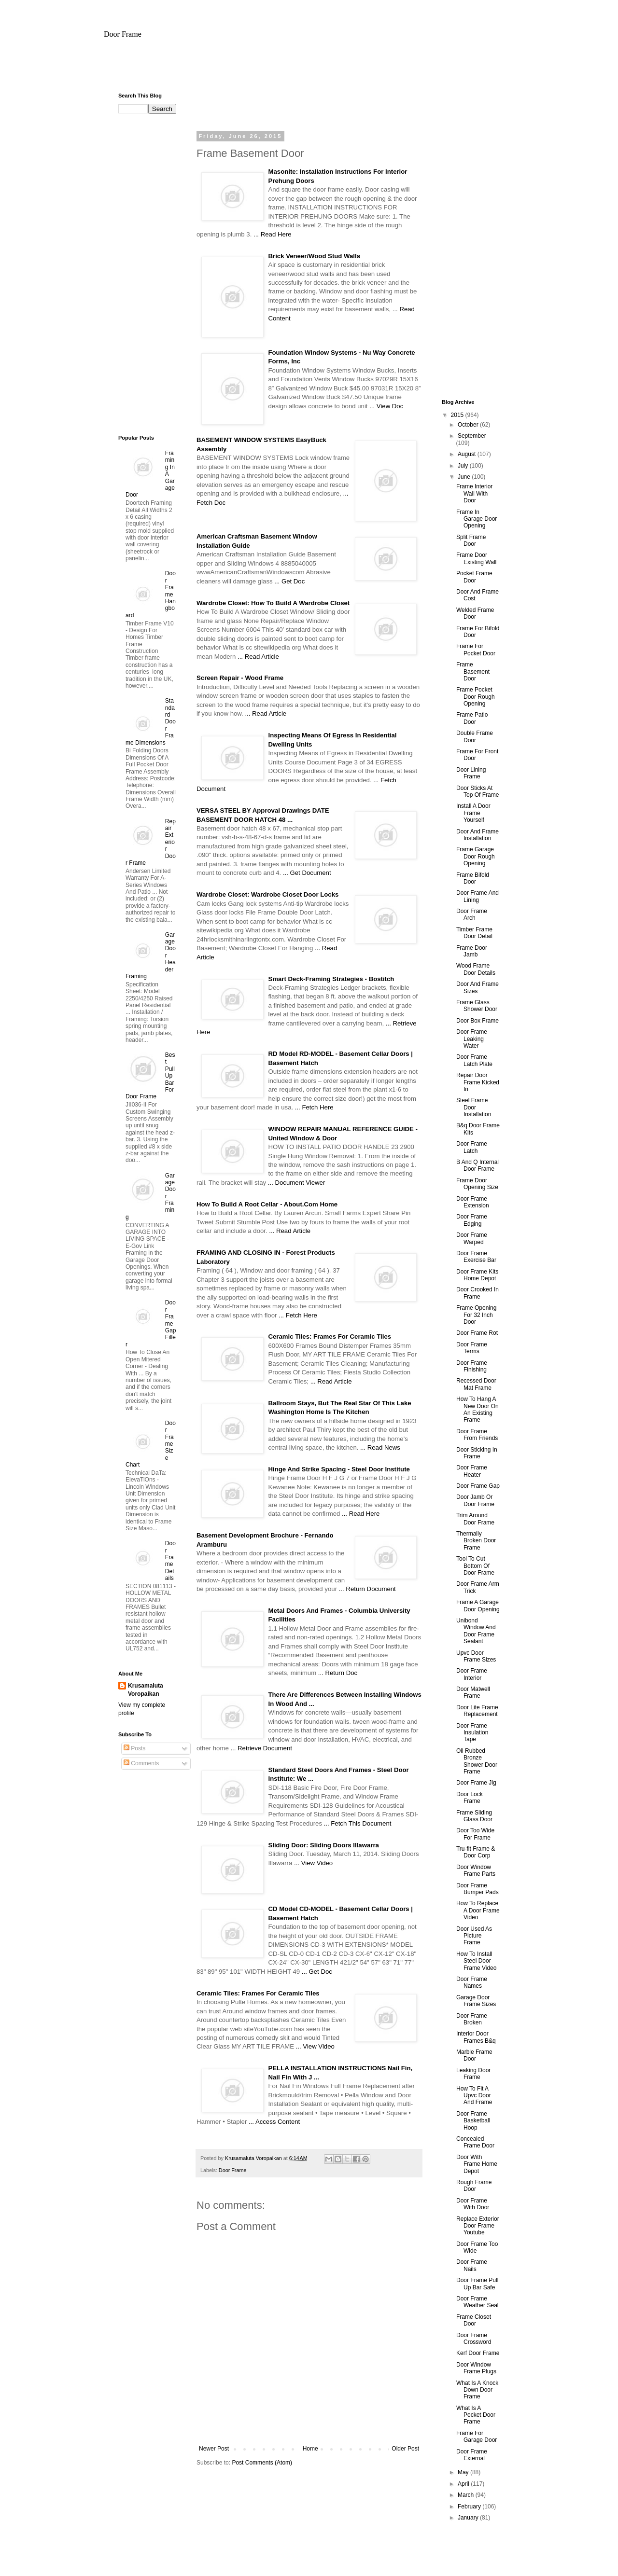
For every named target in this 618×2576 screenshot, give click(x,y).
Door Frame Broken (471, 2019)
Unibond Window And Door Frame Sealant (476, 1631)
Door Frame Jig (476, 1782)
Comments (141, 1763)
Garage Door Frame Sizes (476, 2001)
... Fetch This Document (358, 1823)
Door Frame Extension (472, 1202)
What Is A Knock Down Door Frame (477, 2390)
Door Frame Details (170, 1560)
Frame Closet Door (473, 2320)
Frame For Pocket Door (475, 649)
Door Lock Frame (469, 1797)
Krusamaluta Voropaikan (145, 1689)
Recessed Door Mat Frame (476, 1384)
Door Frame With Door (472, 2204)
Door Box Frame (477, 1020)
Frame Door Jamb (471, 951)
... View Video (313, 1863)
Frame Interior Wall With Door (474, 493)
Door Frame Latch (471, 1147)
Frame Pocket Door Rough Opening (475, 696)
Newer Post (214, 2448)
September (472, 435)
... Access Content (274, 2121)
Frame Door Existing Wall (476, 558)
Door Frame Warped (471, 1238)
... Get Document (307, 872)
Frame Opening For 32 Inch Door (476, 1314)
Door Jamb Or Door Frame (475, 1500)
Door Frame (122, 34)
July (464, 465)
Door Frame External (471, 2455)
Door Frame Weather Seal (477, 2302)
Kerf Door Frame (477, 2353)
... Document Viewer (296, 1182)
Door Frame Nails (471, 2265)
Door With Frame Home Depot (476, 2164)
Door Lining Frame (471, 773)
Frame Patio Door (472, 718)
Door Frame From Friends (477, 1434)
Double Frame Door (474, 736)
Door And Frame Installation (477, 835)
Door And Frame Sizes (477, 987)
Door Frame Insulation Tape (472, 1732)
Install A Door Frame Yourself (473, 813)
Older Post (405, 2448)
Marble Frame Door (474, 2055)
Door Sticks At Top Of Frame (477, 791)
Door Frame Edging (471, 1220)
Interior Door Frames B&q (476, 2037)
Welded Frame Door (475, 613)
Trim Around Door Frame (475, 1518)
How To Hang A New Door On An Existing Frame (477, 1409)
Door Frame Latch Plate (474, 1060)
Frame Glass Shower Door (476, 1005)
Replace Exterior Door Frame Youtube (477, 2226)
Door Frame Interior (471, 1674)
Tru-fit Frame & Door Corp (475, 1852)
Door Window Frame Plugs (476, 2368)
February (470, 2506)
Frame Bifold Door (472, 878)
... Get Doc (289, 581)
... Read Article (258, 656)
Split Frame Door (471, 540)
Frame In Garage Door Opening (476, 519)
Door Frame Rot (477, 1333)
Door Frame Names (471, 1982)
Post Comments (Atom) (262, 2462)
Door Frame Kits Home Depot (477, 1275)
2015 (458, 415)
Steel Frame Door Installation (473, 1107)
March (467, 2495)
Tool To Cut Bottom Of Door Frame (475, 1565)
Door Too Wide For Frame (475, 1834)
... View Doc (386, 406)
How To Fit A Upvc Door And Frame (474, 2095)
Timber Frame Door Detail (474, 933)
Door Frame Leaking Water (471, 1038)
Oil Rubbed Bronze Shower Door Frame (476, 1761)
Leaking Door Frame (473, 2073)
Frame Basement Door (473, 671)
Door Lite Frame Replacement (477, 1710)
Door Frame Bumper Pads (477, 1889)
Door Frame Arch (471, 914)
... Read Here (272, 234)
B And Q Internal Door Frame (477, 1165)
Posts (134, 1748)
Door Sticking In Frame (476, 1453)
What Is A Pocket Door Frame (475, 2415)
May (464, 2472)
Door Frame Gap (478, 1485)
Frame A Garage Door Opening (478, 1605)
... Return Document (367, 1589)
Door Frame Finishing (471, 1366)
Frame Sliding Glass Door (474, 1816)
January (469, 2517)
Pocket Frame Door (474, 576)
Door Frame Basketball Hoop (473, 2120)
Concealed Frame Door (475, 2142)
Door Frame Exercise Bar (476, 1256)
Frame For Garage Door (476, 2436)
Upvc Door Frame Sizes (476, 1656)
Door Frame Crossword (473, 2338)
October (469, 424)
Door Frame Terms (471, 1348)
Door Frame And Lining (477, 896)
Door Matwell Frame (473, 1692)
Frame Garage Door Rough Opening (475, 856)
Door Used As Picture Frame (474, 1935)
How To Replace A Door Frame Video (478, 1910)
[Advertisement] (309, 69)
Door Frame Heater (471, 1471)
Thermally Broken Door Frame (476, 1540)
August (468, 454)
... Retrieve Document (261, 1748)
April (464, 2483)
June (465, 476)
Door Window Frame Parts (475, 1870)
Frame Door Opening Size (477, 1184)
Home (310, 2448)
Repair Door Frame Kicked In (477, 1082)
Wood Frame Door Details (475, 969)
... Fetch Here (314, 1107)
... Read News (380, 1447)
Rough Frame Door (474, 2185)
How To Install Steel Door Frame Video (476, 1961)
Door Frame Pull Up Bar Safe (477, 2283)
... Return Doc (337, 1672)
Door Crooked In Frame (477, 1293)
